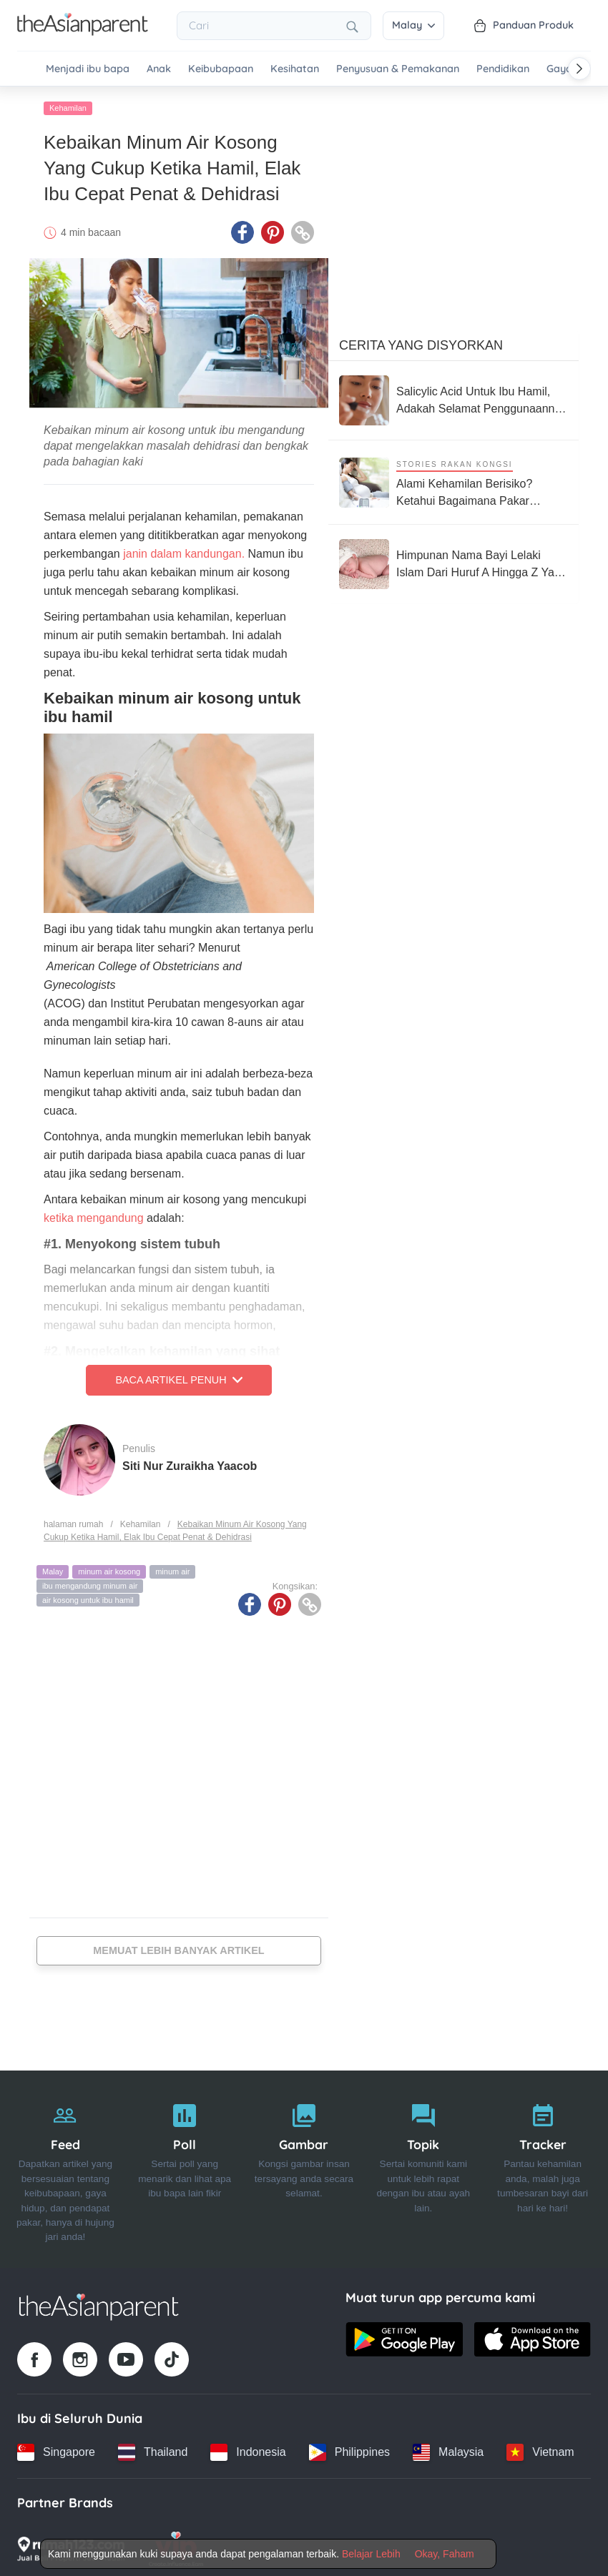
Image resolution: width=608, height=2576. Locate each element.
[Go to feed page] (82, 31)
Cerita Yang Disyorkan (421, 342)
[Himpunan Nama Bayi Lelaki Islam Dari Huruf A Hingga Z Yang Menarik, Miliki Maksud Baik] (453, 561)
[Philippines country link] (349, 2448)
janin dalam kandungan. (184, 551)
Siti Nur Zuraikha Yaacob (189, 1462)
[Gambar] (304, 2166)
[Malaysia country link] (448, 2448)
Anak (159, 69)
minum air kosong (109, 1568)
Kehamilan (68, 105)
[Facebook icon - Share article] (242, 229)
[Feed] (65, 2166)
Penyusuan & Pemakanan (397, 69)
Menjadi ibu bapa (87, 69)
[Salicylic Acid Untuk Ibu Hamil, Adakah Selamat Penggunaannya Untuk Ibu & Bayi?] (453, 397)
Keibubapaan (220, 69)
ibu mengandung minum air (89, 1583)
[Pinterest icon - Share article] (272, 229)
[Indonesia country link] (247, 2448)
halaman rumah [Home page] (73, 1521)
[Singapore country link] (56, 2448)
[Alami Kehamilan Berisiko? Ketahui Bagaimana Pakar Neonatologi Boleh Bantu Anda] (453, 479)
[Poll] (185, 2166)
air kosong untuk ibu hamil (88, 1596)
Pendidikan (502, 69)
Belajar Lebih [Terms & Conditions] (371, 2554)
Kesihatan (294, 69)
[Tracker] (542, 2166)
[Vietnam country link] (540, 2448)
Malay (413, 25)
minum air (172, 1568)
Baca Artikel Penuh (178, 1377)
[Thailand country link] (152, 2448)
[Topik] (423, 2166)
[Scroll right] (579, 68)
